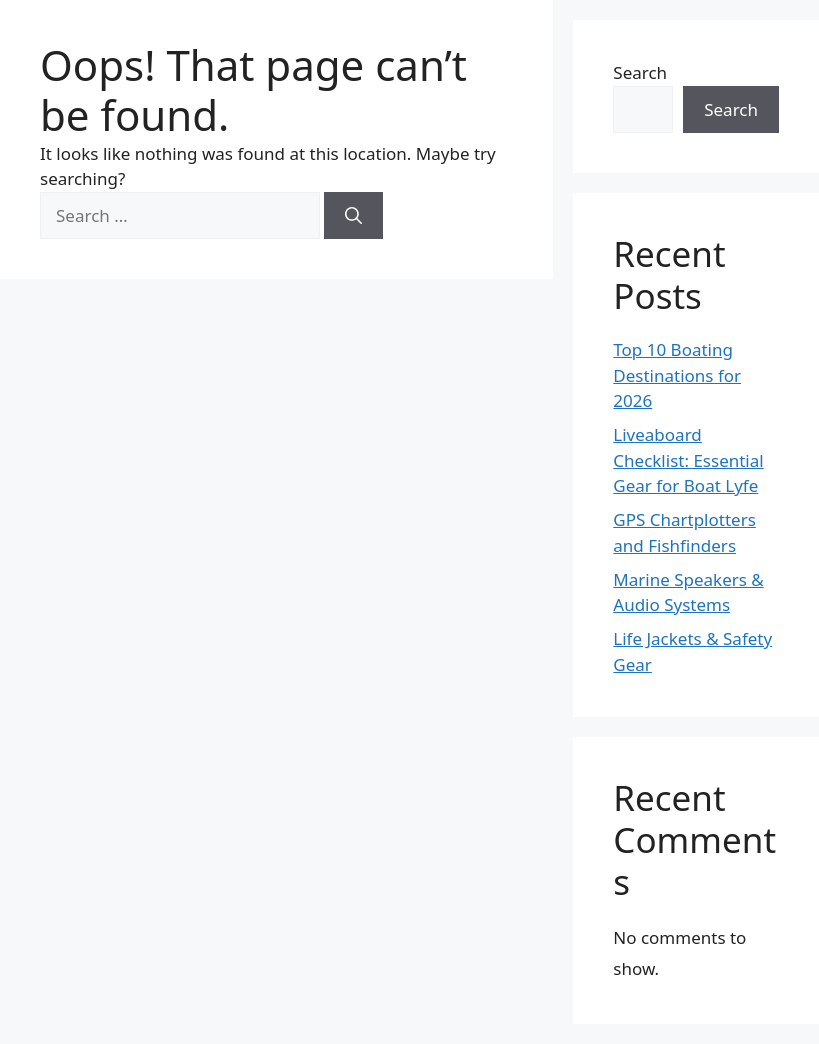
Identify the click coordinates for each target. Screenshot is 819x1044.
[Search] (353, 216)
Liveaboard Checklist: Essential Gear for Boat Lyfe (688, 460)
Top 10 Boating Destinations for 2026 (677, 375)
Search (640, 72)
